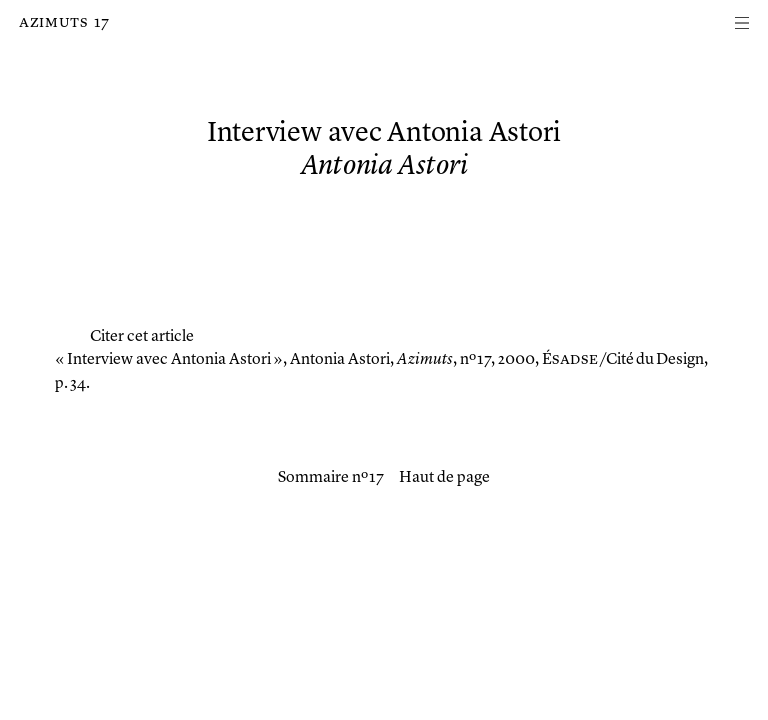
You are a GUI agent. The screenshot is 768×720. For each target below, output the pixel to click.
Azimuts (53, 23)
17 (101, 23)
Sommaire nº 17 (331, 478)
